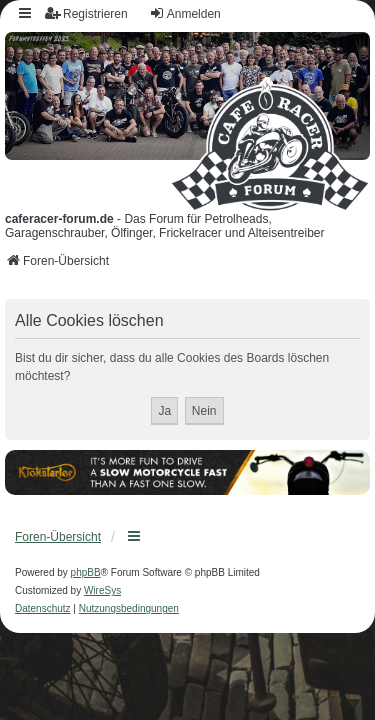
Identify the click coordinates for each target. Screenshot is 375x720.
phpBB (86, 572)
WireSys (102, 590)
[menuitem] (43, 609)
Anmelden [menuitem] (185, 13)
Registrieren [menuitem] (86, 13)
